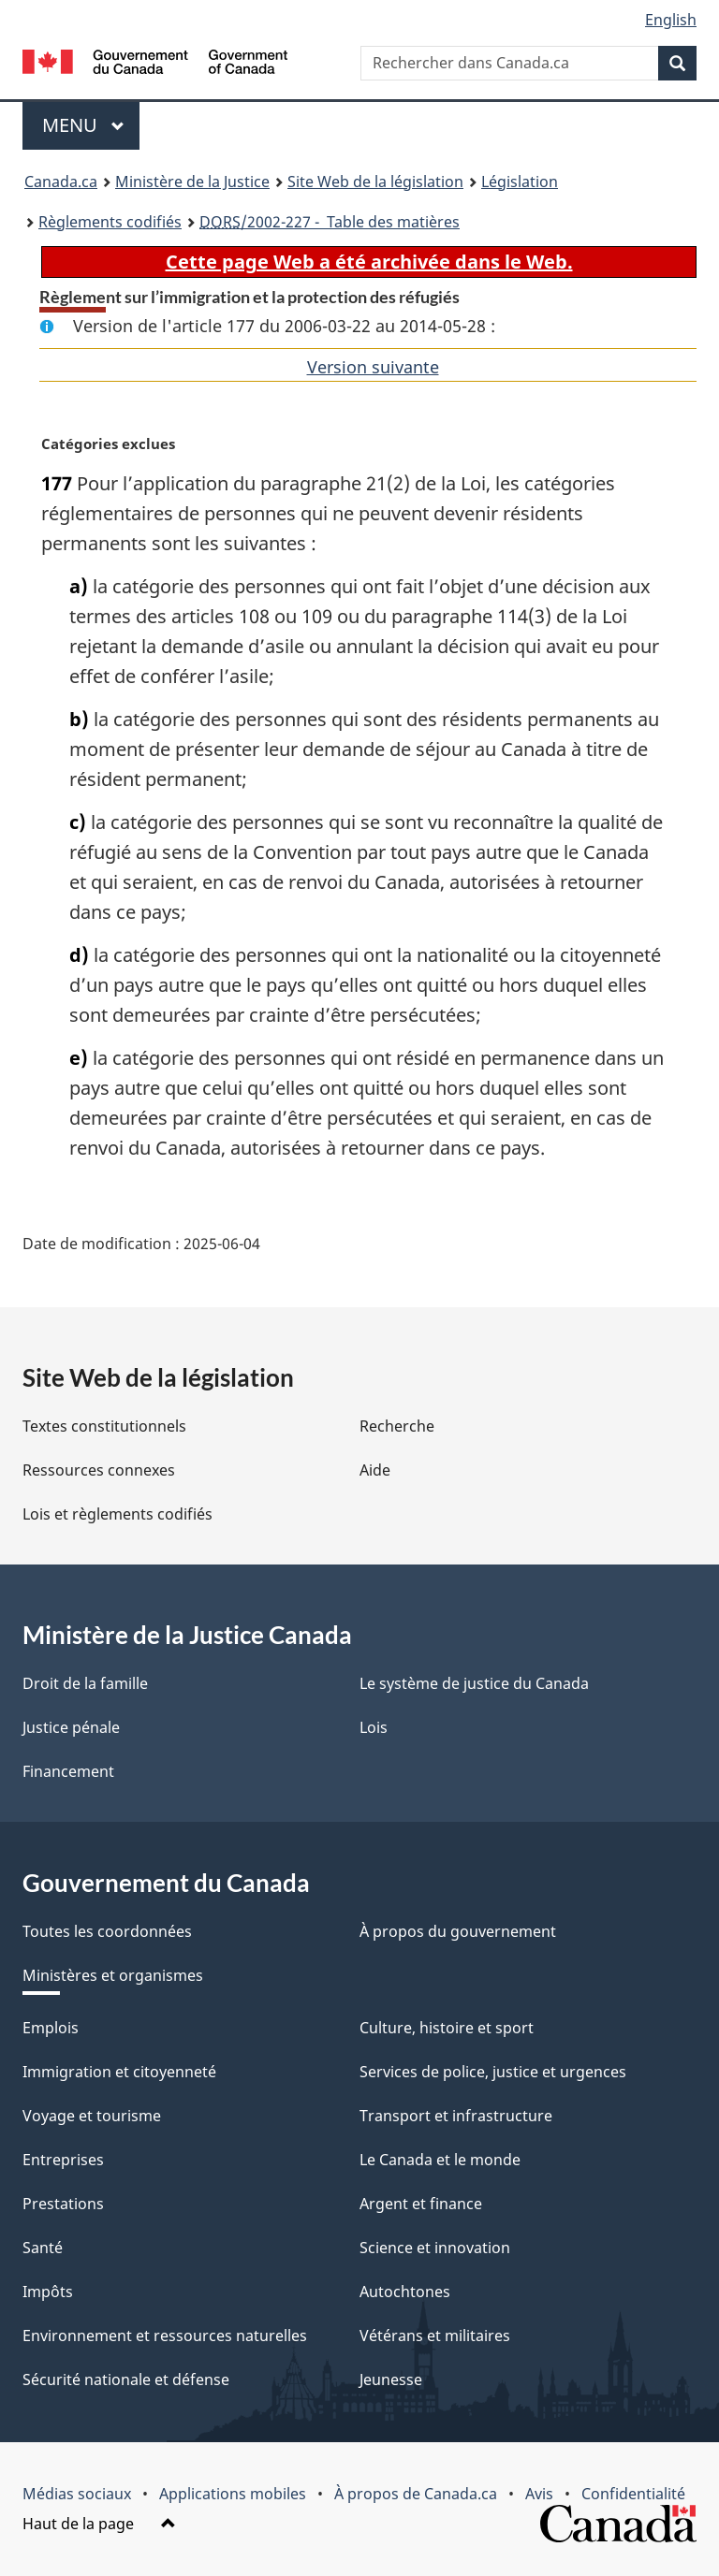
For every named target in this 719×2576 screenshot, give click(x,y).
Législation (519, 181)
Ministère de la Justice (192, 181)
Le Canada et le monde (440, 2159)
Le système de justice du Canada (474, 1683)
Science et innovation (435, 2247)
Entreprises (63, 2159)
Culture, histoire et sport (447, 2027)
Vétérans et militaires (435, 2335)
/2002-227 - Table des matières (329, 221)
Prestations (63, 2203)
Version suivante (373, 367)
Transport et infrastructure (456, 2115)
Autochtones (405, 2291)
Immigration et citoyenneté (119, 2071)
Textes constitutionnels (104, 1426)
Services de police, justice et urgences (493, 2071)
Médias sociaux (76, 2493)
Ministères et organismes (112, 1975)
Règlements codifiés (110, 221)
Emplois (50, 2027)
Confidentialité (633, 2493)
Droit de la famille (85, 1683)
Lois (374, 1727)
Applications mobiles (232, 2493)
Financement (68, 1771)
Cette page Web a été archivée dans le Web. (369, 261)
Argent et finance (421, 2203)
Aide (375, 1470)
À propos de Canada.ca (415, 2493)
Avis (539, 2493)
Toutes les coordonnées (107, 1931)
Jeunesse (391, 2379)
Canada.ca (60, 181)
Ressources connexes (98, 1470)
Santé (42, 2247)
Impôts (47, 2291)
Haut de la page (99, 2523)
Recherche (397, 1426)
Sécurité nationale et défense (125, 2379)
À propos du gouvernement (458, 1931)
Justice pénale (71, 1727)
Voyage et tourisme (91, 2115)
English (671, 19)
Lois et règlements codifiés (117, 1514)
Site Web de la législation (375, 181)
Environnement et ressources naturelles (164, 2335)
